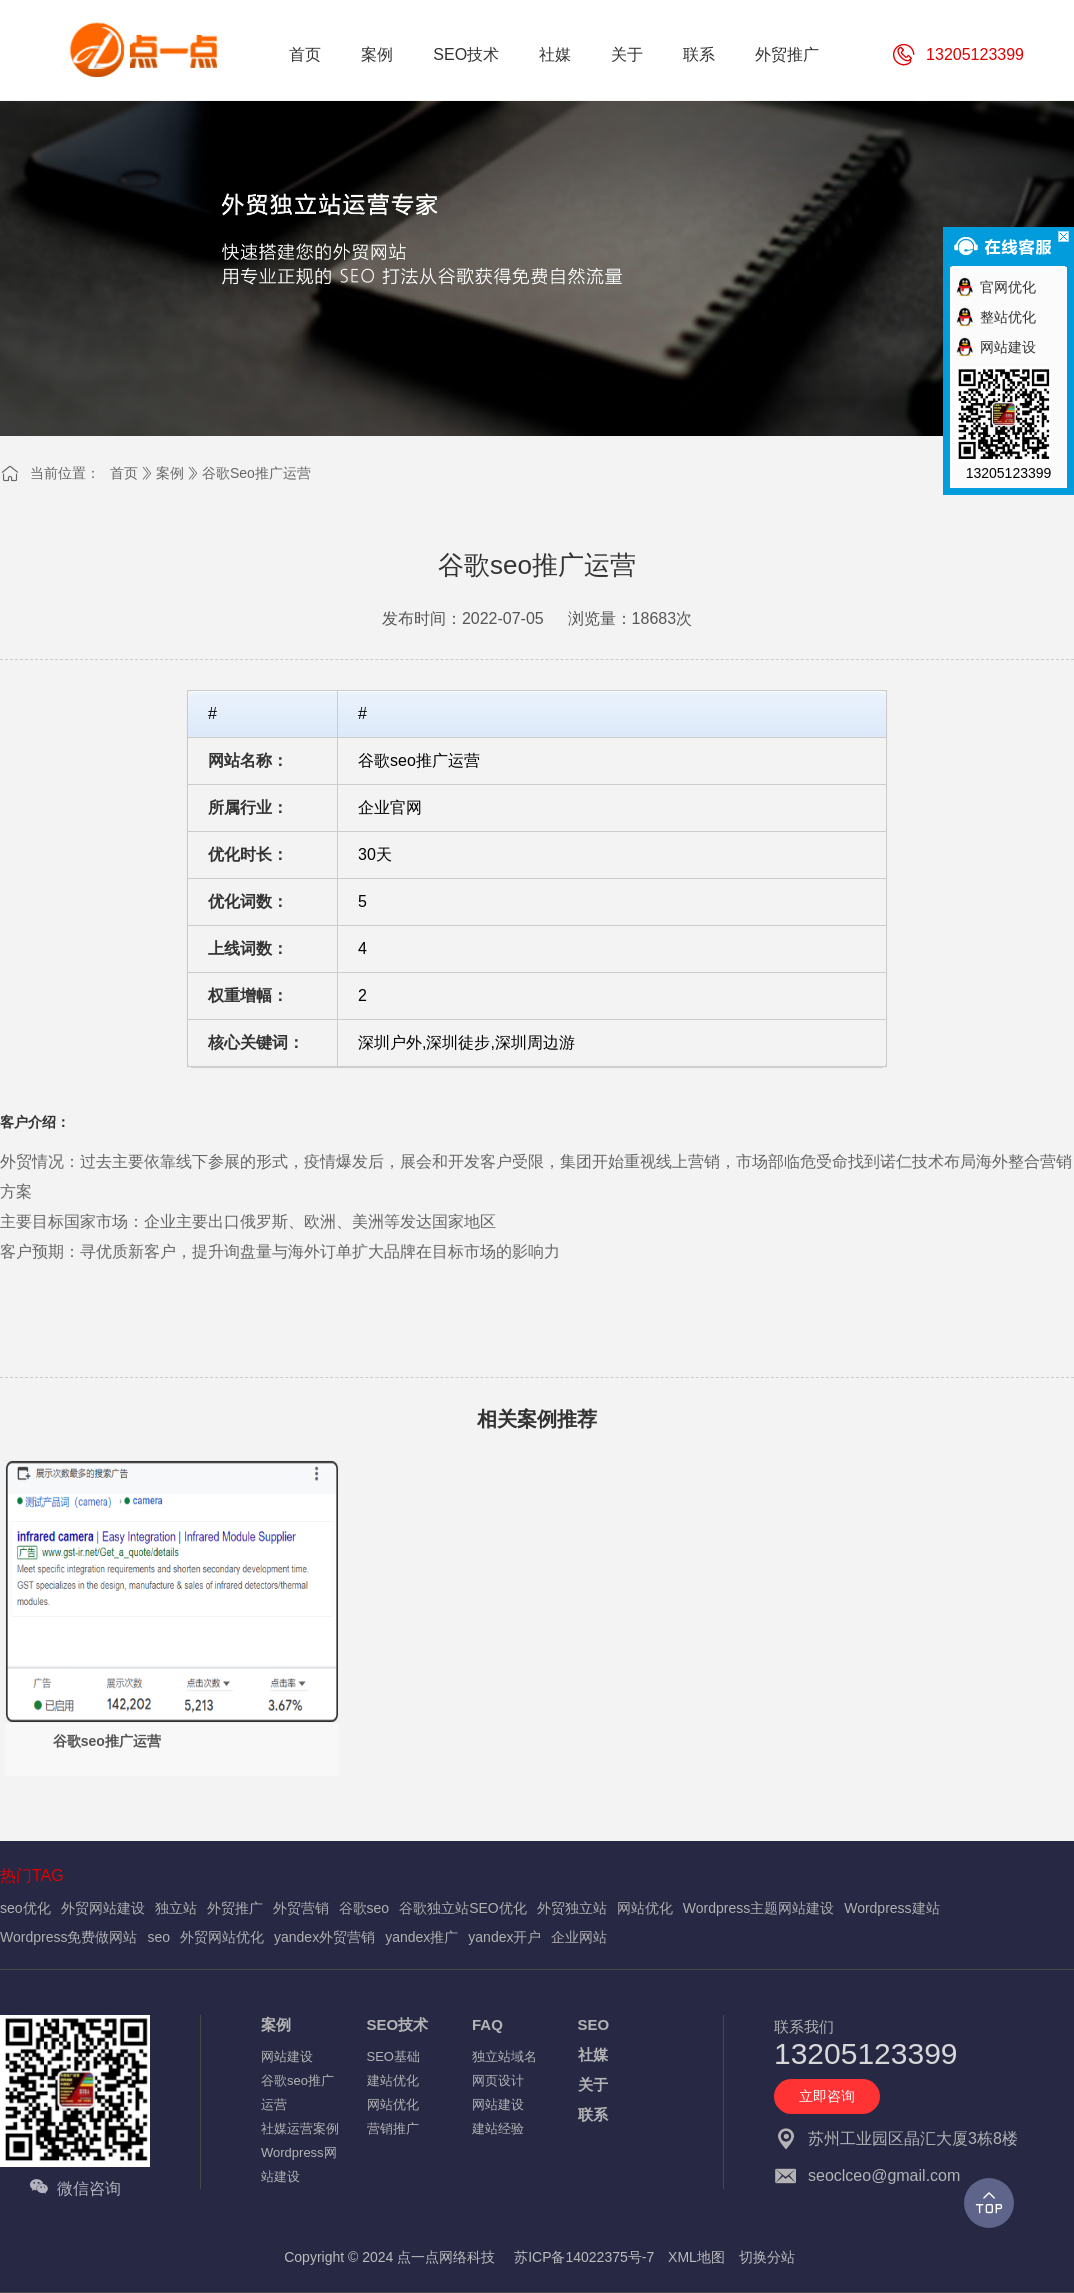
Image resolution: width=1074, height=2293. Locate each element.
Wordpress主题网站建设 (758, 1908)
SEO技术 (398, 2024)
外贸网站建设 (103, 1908)
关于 (593, 2084)
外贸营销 (301, 1908)
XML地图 (696, 2257)
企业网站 (579, 1937)
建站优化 (393, 2080)
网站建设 (287, 2056)
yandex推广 (421, 1937)
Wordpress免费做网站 (68, 1937)
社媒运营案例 (300, 2128)
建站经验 (498, 2128)
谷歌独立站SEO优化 (463, 1908)
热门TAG (32, 1875)
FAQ (487, 2024)
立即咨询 (827, 2096)
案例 (170, 473)
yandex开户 (504, 1937)
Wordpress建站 (891, 1908)
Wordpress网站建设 (299, 2164)
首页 (124, 473)
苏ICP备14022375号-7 (584, 2257)
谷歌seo (364, 1908)
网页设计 (498, 2080)
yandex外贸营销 (324, 1937)
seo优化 (25, 1908)
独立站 (176, 1908)
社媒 (593, 2054)
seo (158, 1937)
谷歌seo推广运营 (256, 473)
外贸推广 (235, 1908)
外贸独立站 (572, 1908)
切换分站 (767, 2257)
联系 (593, 2114)
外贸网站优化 (222, 1937)
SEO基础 (393, 2056)
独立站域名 (504, 2056)
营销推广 (393, 2128)
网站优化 (645, 1908)
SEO (594, 2024)
